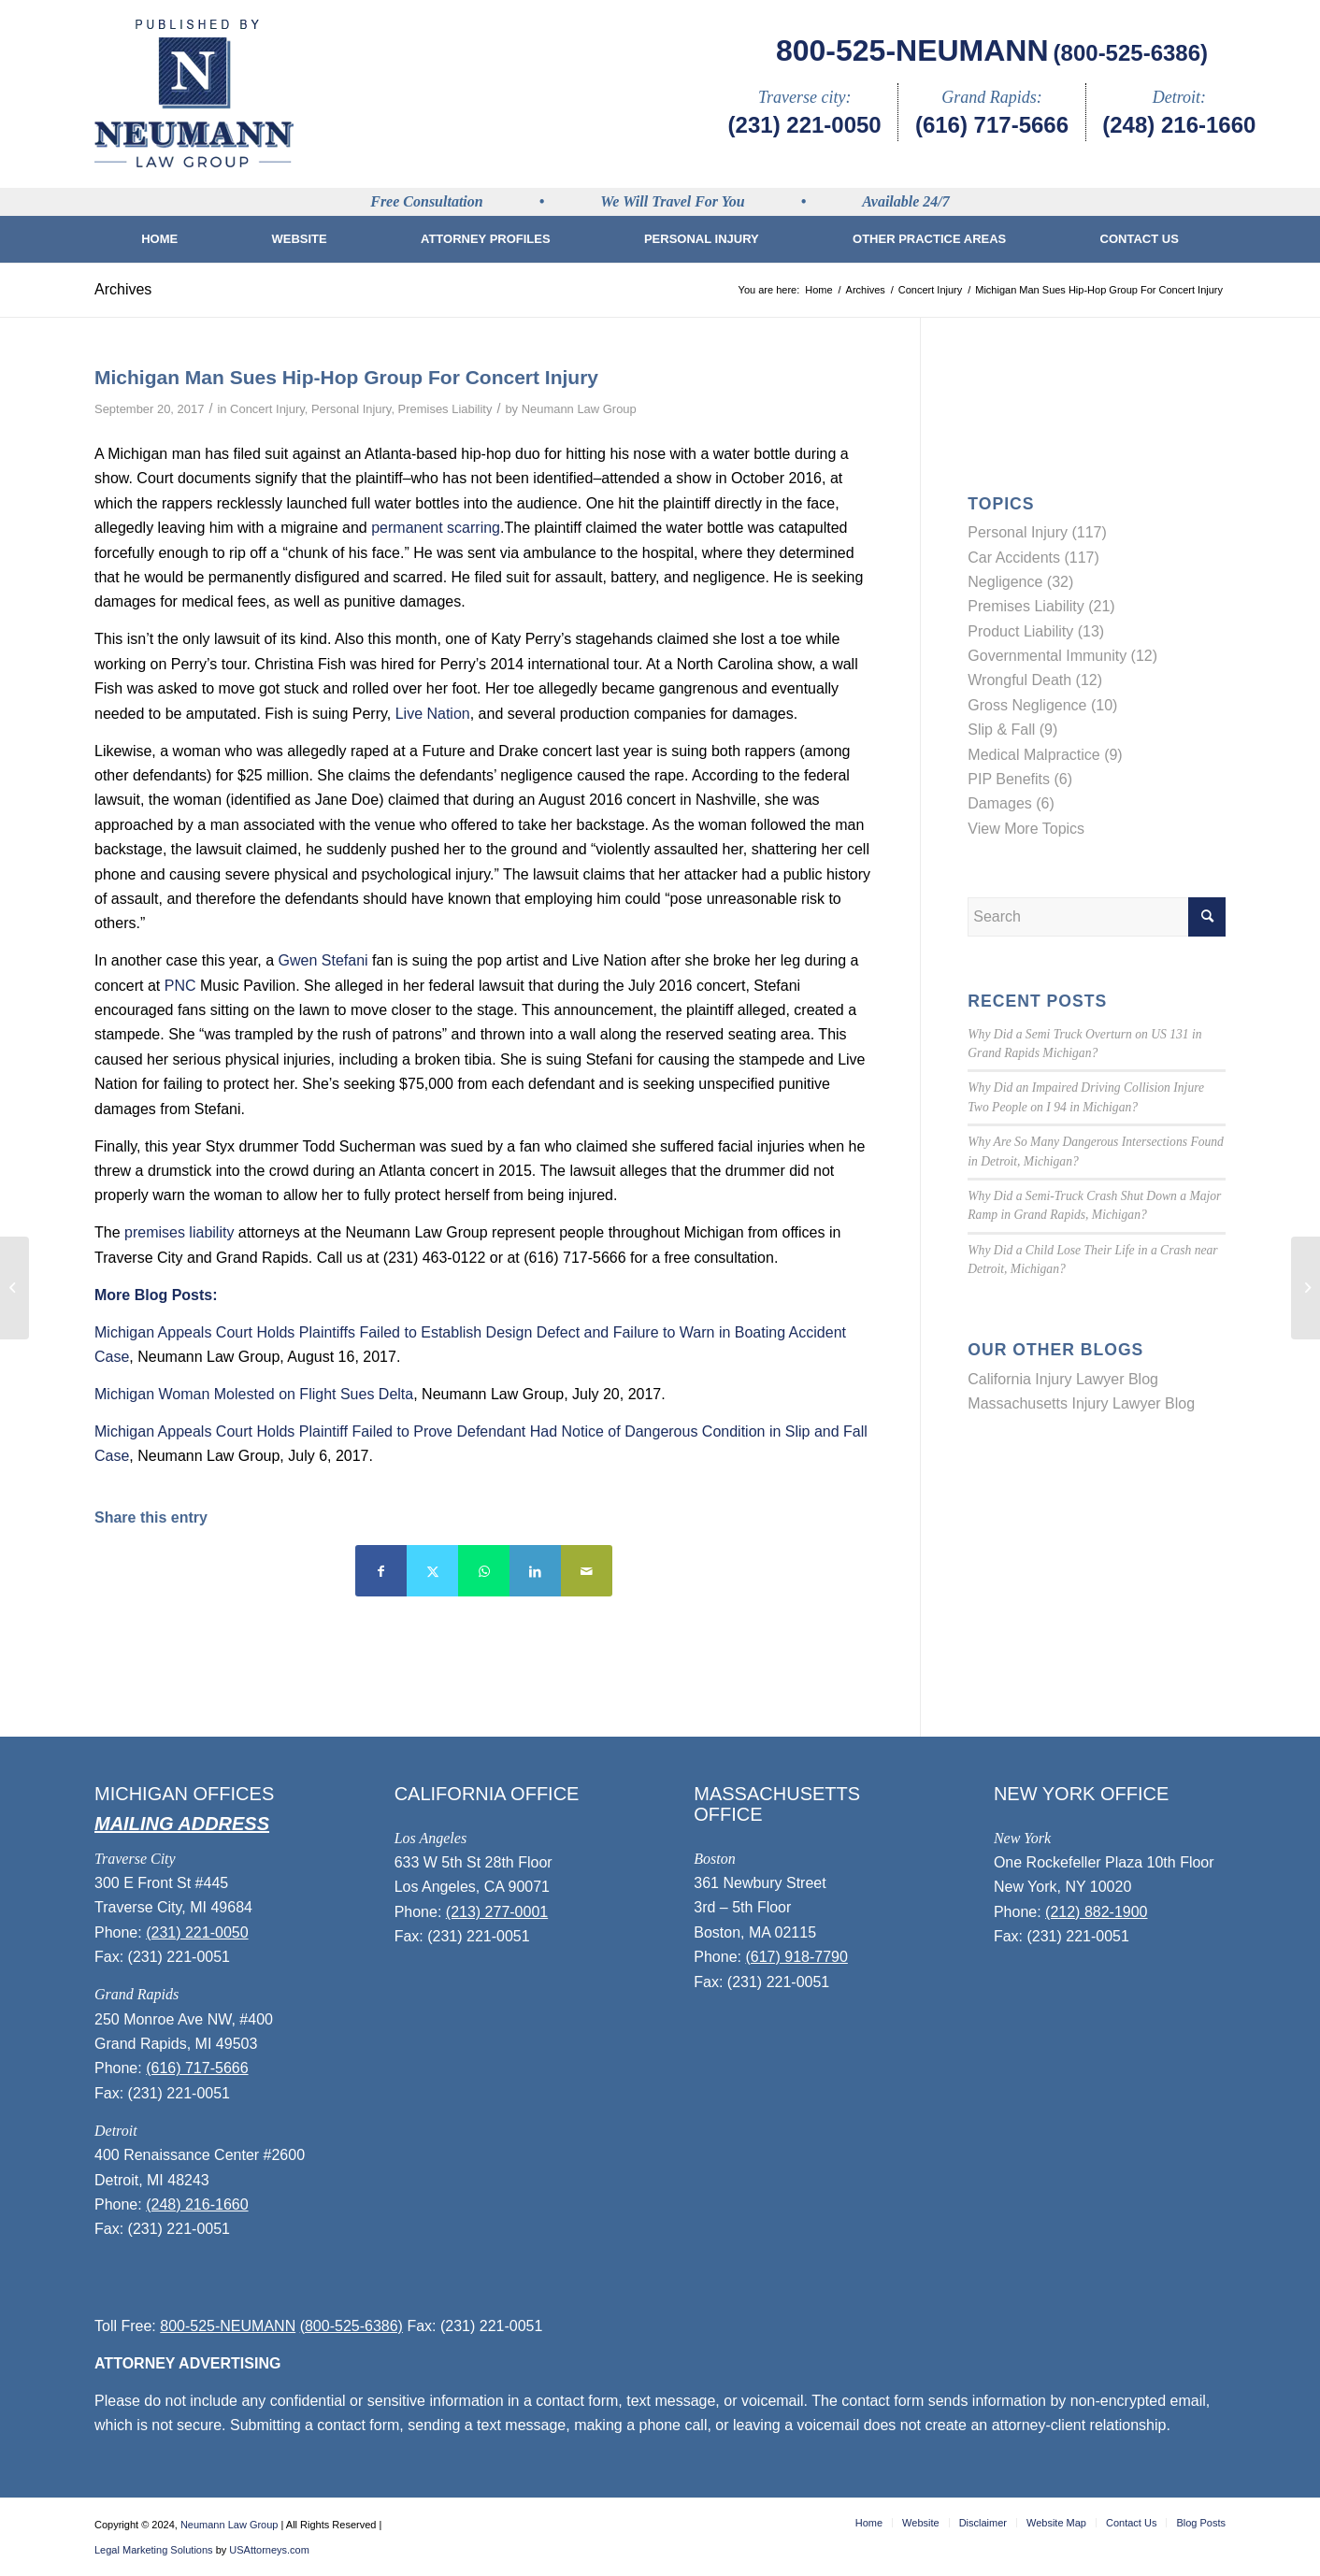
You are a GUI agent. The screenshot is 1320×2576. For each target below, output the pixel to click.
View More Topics (1026, 829)
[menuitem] (159, 239)
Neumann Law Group (579, 409)
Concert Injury (267, 409)
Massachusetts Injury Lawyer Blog (1081, 1403)
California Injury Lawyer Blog (1063, 1379)
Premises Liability (445, 409)
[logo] (194, 93)
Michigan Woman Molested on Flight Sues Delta (253, 1394)
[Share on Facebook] (381, 1570)
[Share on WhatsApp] (483, 1570)
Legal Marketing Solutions (153, 2549)
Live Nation (432, 714)
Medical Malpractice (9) (1045, 755)
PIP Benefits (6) (1020, 779)
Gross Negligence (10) (1042, 705)
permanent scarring (435, 528)
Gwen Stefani (323, 960)
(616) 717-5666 (992, 124)
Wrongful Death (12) (1035, 680)
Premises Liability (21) (1041, 606)
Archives (122, 289)
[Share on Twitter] (432, 1570)
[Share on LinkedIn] (535, 1570)
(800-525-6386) (1131, 52)
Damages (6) (1011, 803)
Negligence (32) (1020, 582)
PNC (180, 986)
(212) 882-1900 (1096, 1912)
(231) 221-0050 (805, 124)
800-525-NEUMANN (912, 50)
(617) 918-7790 (796, 1957)
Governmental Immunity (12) (1062, 656)
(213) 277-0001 (497, 1912)
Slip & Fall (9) (1012, 729)
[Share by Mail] (586, 1570)
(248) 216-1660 (1178, 124)
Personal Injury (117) (1037, 532)
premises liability (179, 1232)
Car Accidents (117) (1033, 557)
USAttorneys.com (269, 2549)
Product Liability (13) (1036, 631)
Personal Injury (351, 409)
